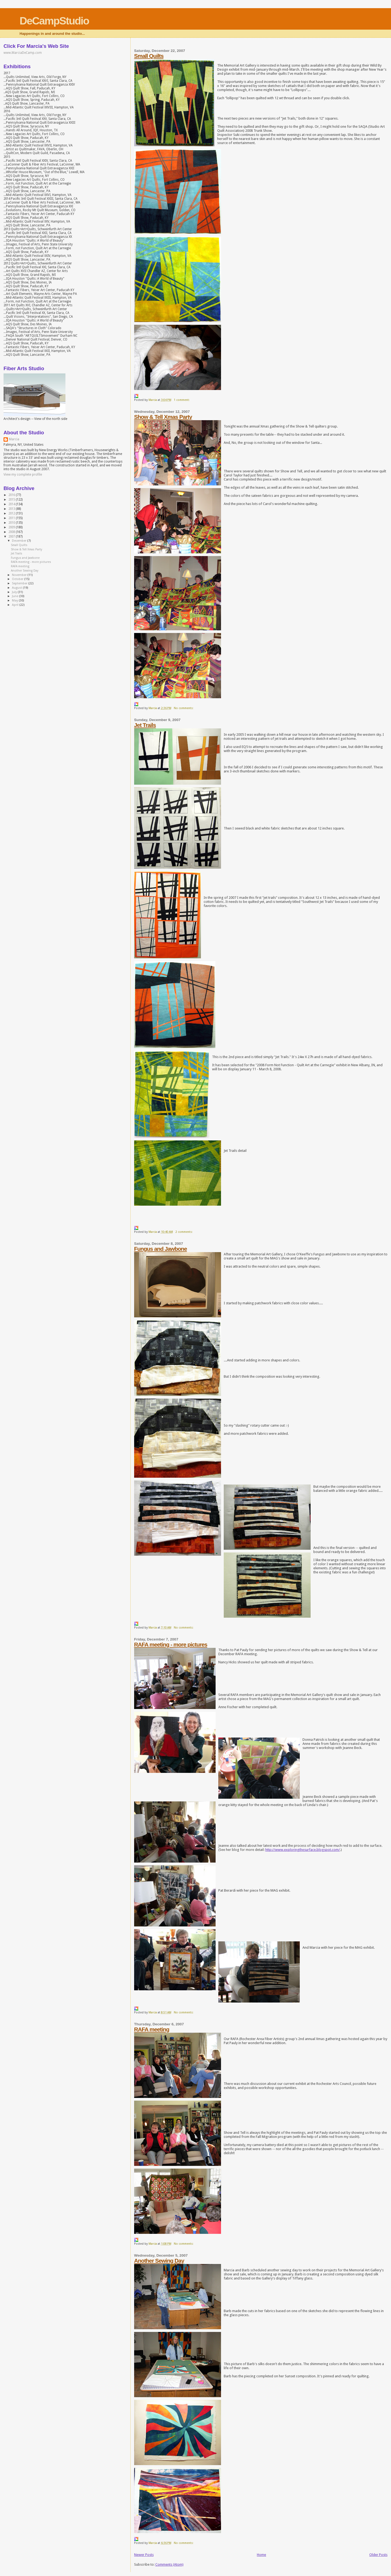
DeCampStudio (54, 21)
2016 (12, 495)
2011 (12, 518)
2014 (12, 504)
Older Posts (378, 2555)
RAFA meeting (151, 2029)
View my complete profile (23, 474)
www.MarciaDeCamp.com (23, 53)
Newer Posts (144, 2555)
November (19, 575)
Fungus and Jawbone (160, 1249)
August (17, 588)
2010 (12, 523)
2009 (12, 527)
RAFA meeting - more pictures (170, 1644)
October (18, 579)
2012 (12, 513)
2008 (12, 532)
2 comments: (184, 1231)
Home (261, 2555)
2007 (12, 536)
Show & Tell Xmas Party (163, 417)
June (15, 596)
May (15, 600)
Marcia (14, 439)
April (15, 605)
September (20, 583)
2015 (12, 499)
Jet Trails (145, 725)
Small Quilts (148, 56)
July (15, 592)
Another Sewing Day (159, 2260)
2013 (12, 509)
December (19, 540)
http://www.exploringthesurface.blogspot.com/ (302, 1850)
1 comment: (182, 399)
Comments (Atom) (169, 2564)
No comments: (184, 708)
